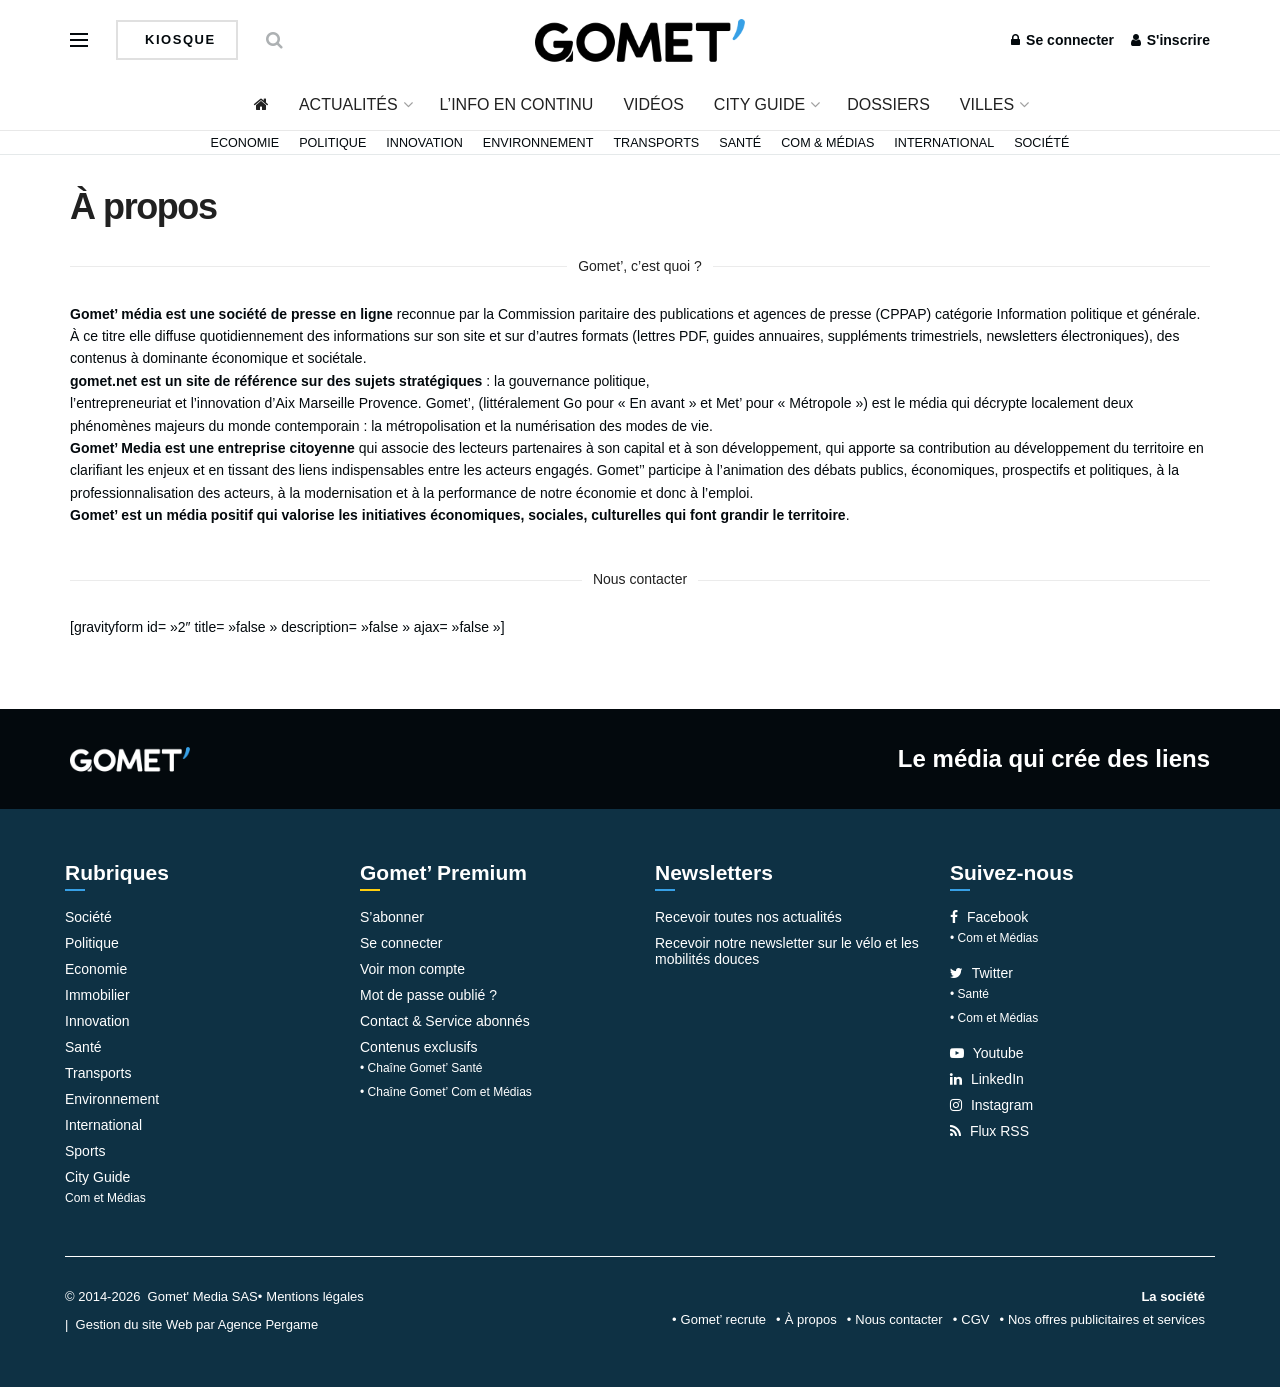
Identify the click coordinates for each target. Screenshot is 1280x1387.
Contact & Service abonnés (445, 1021)
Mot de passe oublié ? (428, 995)
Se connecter (1062, 40)
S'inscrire (1170, 40)
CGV (975, 1319)
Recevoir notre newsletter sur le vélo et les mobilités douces (787, 951)
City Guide (759, 104)
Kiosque (178, 39)
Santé (740, 143)
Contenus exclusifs (419, 1047)
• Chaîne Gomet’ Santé (421, 1068)
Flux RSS (989, 1131)
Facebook (989, 917)
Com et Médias (105, 1198)
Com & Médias (827, 143)
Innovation (424, 143)
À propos (811, 1319)
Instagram (991, 1105)
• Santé (969, 994)
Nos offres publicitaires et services (1106, 1319)
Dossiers (888, 104)
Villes (987, 104)
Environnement (538, 143)
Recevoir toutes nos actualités (748, 917)
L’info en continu (517, 104)
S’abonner (392, 917)
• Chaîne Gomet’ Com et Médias (446, 1092)
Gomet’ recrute (724, 1319)
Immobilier (97, 995)
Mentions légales (315, 1296)
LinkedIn (987, 1079)
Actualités (348, 104)
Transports (656, 143)
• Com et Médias (994, 938)
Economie (245, 143)
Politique (332, 143)
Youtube (987, 1053)
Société (1041, 143)
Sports (85, 1151)
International (944, 143)
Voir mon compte (412, 969)
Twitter (981, 973)
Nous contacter (898, 1319)
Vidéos (653, 104)
